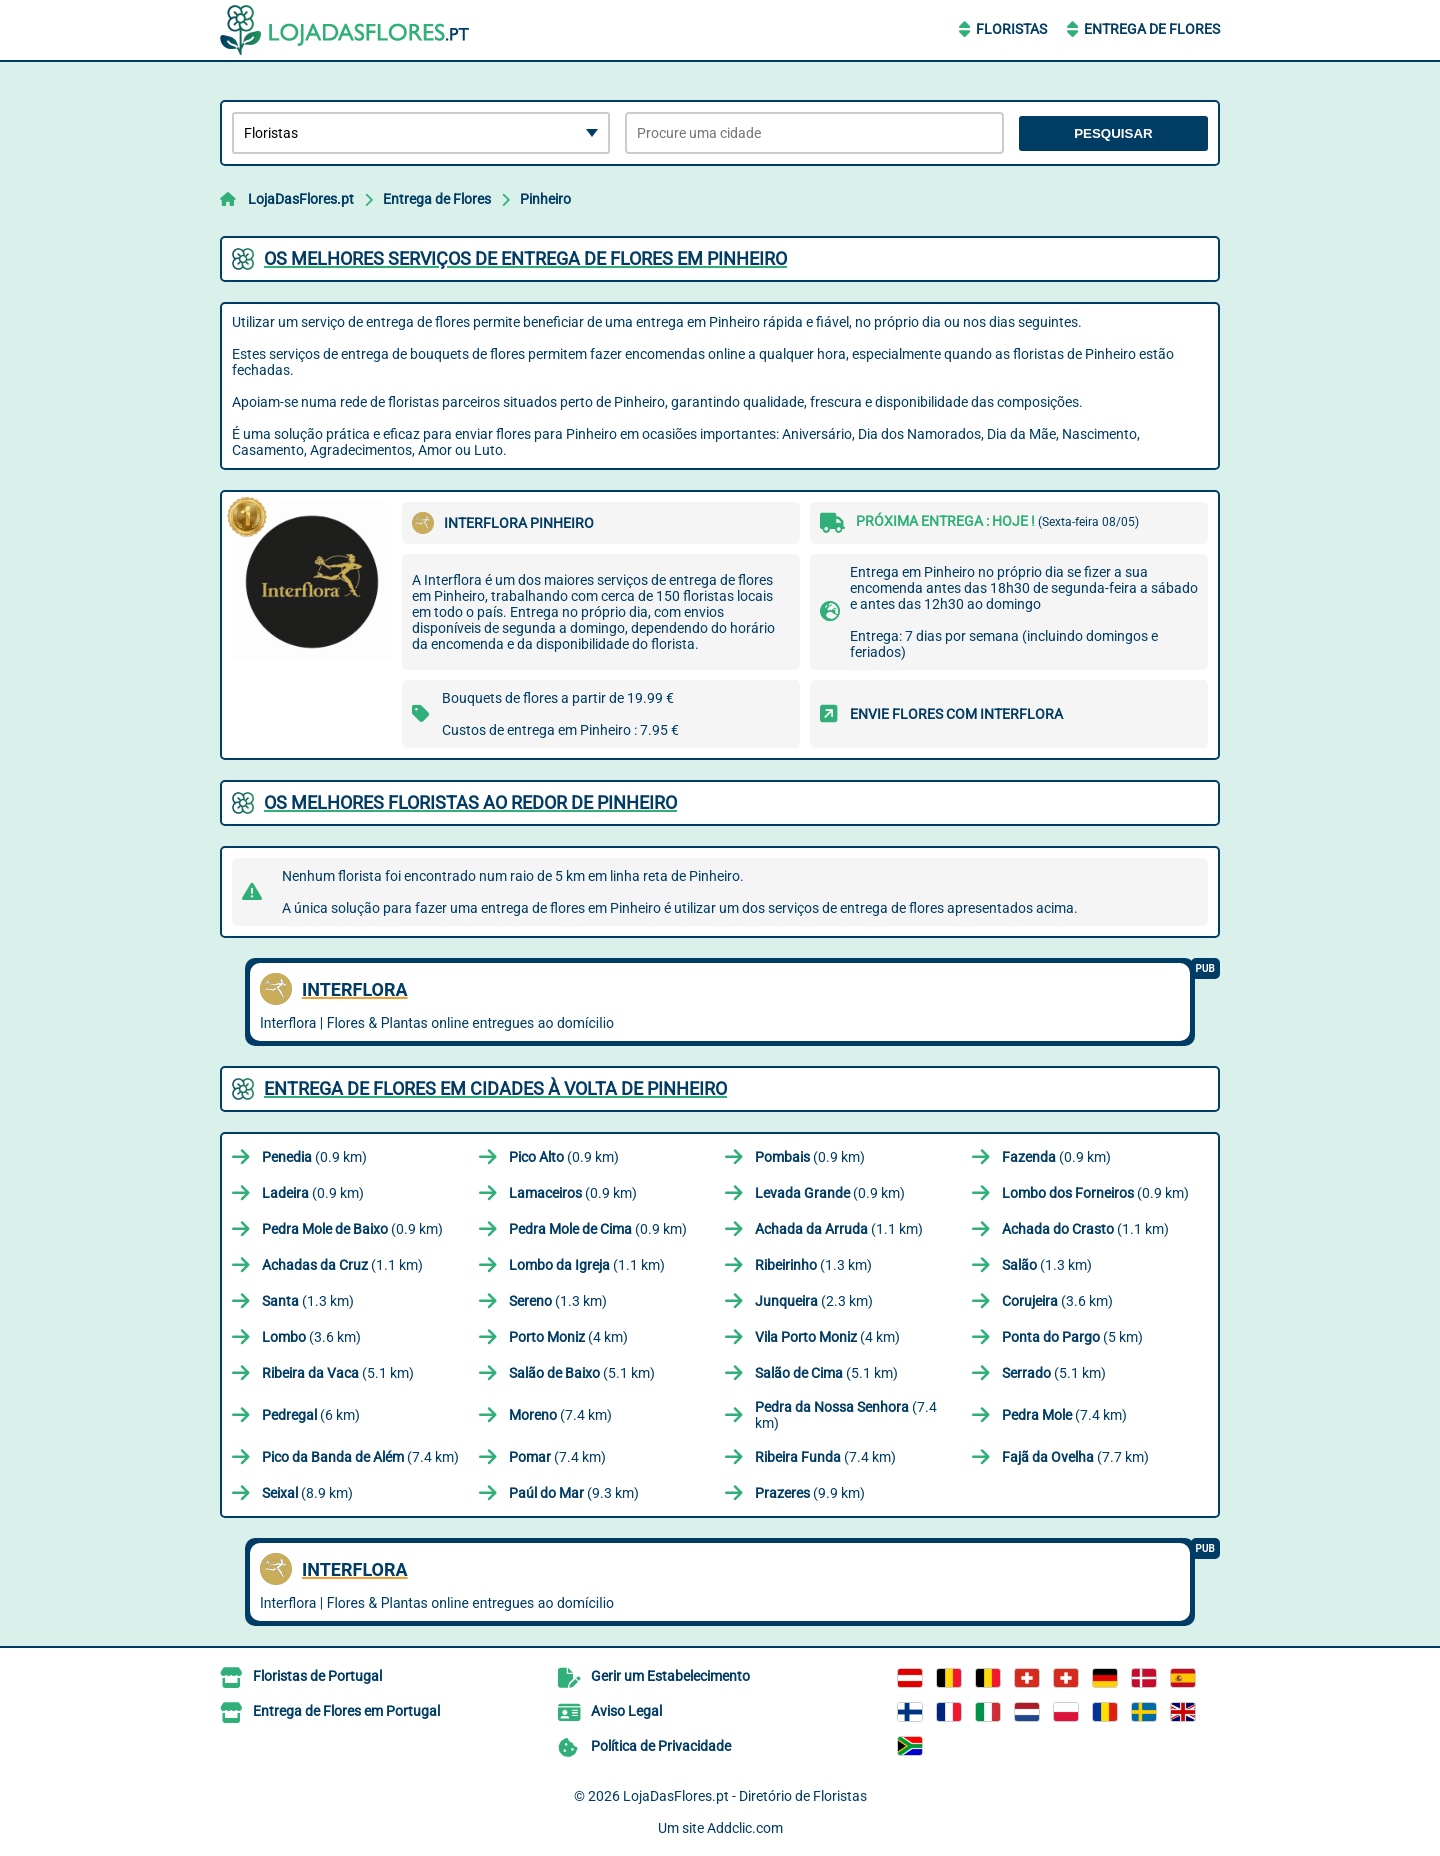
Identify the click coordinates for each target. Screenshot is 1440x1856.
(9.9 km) (810, 1493)
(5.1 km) (338, 1373)
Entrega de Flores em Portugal (346, 1711)
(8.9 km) (307, 1493)
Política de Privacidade (661, 1746)
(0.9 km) (314, 1157)
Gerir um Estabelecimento (670, 1676)
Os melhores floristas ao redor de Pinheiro (470, 802)
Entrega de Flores (1152, 29)
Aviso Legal (626, 1711)
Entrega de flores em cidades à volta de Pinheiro (495, 1088)
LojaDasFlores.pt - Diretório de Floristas (745, 1796)
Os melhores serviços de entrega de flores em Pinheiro (525, 258)
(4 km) (568, 1337)
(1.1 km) (839, 1229)
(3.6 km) (1057, 1301)
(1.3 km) (813, 1265)
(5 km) (1072, 1337)
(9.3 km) (574, 1493)
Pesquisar (1113, 133)
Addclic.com (745, 1828)
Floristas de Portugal (317, 1676)
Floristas (1011, 29)
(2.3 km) (814, 1301)
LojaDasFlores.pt (301, 199)
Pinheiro (545, 199)
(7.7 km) (1075, 1457)
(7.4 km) (560, 1415)
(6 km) (311, 1415)
